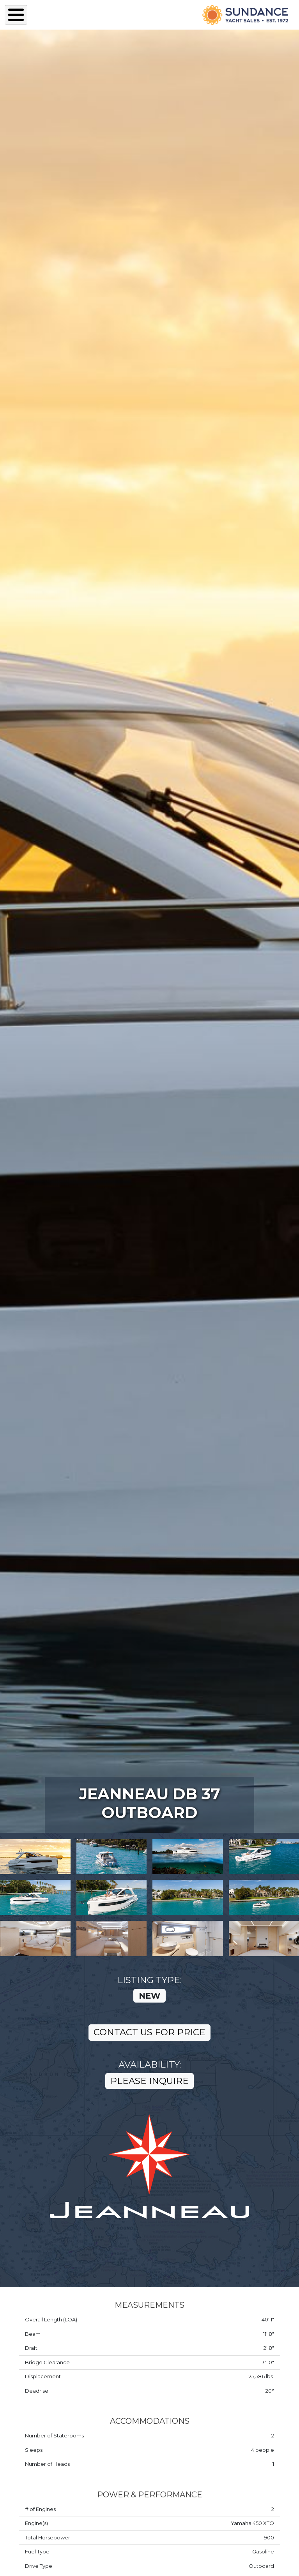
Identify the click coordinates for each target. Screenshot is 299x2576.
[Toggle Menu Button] (16, 15)
